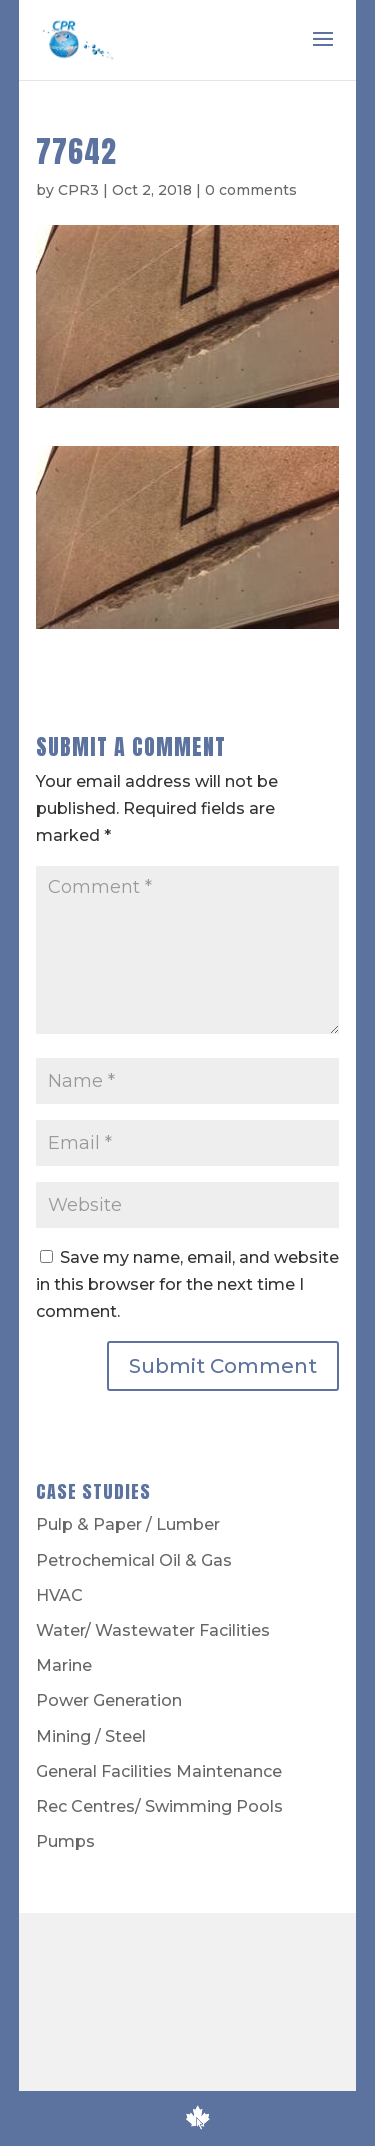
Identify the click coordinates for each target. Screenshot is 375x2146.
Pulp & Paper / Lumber (128, 1524)
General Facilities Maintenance (159, 1771)
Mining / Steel (91, 1736)
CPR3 (78, 190)
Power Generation (109, 1700)
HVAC (59, 1595)
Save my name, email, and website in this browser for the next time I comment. (187, 1284)
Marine (64, 1665)
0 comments (251, 190)
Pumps (65, 1841)
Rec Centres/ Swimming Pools (159, 1806)
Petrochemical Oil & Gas (134, 1560)
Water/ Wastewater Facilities (153, 1630)
